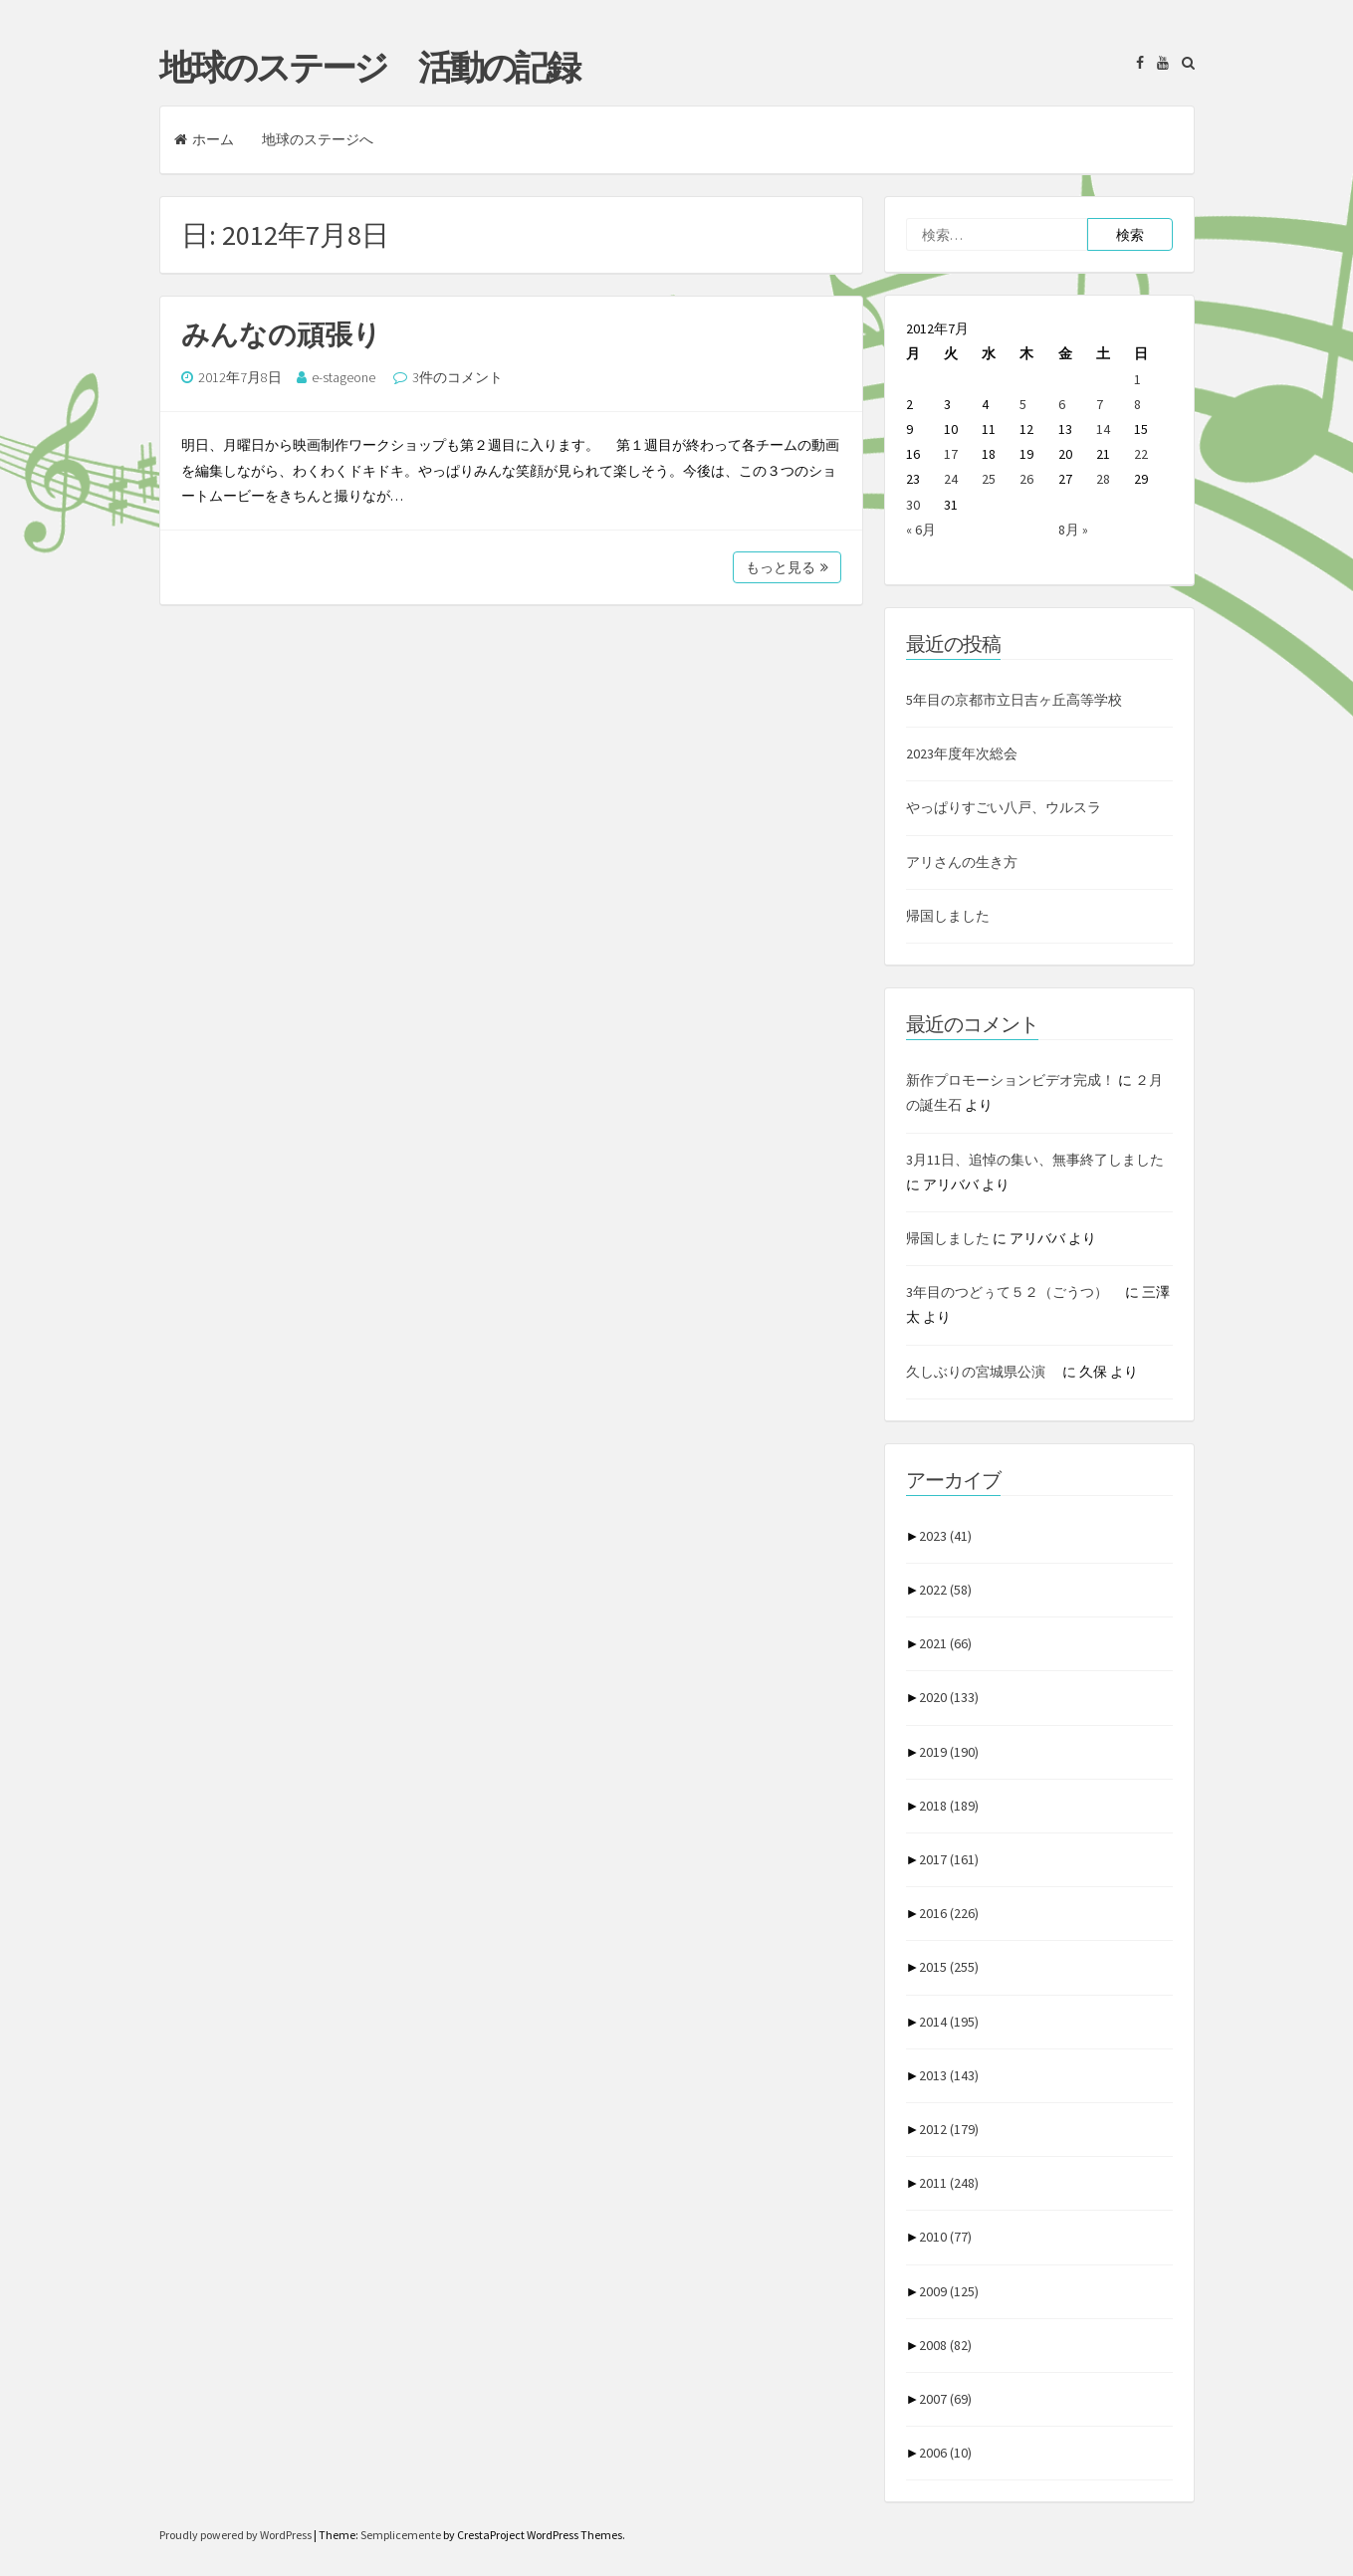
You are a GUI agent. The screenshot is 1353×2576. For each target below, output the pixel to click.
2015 (949, 1967)
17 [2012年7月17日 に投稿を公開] (951, 454)
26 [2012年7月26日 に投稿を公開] (1026, 479)
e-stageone (343, 377)
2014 (949, 2022)
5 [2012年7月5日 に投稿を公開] (1022, 404)
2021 (945, 1643)
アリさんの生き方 (961, 862)
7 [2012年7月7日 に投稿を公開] (1099, 404)
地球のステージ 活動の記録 (368, 68)
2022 (945, 1590)
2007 (945, 2399)
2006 (945, 2453)
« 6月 (921, 529)
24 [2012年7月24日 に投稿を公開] (951, 479)
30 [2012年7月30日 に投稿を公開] (913, 505)
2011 (949, 2183)
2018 (949, 1806)
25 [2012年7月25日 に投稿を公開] (989, 479)
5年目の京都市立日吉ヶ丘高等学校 (1014, 700)
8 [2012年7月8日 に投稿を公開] (1137, 404)
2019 (949, 1752)
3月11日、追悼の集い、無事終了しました (1035, 1160)
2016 (949, 1913)
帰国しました (948, 916)
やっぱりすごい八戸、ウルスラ (1003, 807)
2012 (949, 2129)
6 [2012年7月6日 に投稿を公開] (1061, 404)
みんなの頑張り (281, 334)
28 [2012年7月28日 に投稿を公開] (1103, 479)
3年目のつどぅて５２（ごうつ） (1014, 1292)
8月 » (1073, 529)
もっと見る (787, 567)
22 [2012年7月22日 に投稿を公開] (1141, 454)
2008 (945, 2345)
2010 (945, 2237)
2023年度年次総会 (961, 753)
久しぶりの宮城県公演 (982, 1372)
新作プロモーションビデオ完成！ (1010, 1080)
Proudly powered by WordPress (236, 2534)
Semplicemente (400, 2534)
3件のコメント (457, 377)
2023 (945, 1536)
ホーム (204, 139)
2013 (949, 2075)
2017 (949, 1859)
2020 (949, 1697)
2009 (949, 2291)
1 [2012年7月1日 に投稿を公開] (1137, 379)
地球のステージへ (317, 139)
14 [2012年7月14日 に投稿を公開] (1103, 429)
